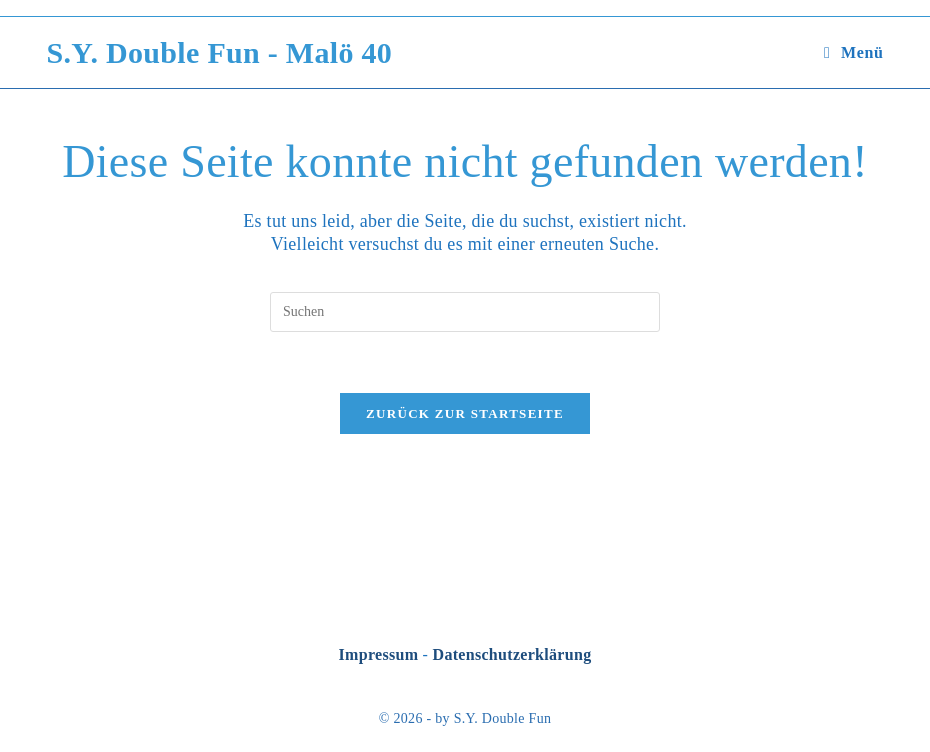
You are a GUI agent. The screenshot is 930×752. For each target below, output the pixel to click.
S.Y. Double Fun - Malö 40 (220, 52)
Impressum (379, 654)
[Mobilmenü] (853, 52)
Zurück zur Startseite (465, 413)
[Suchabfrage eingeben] (465, 312)
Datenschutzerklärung (512, 654)
